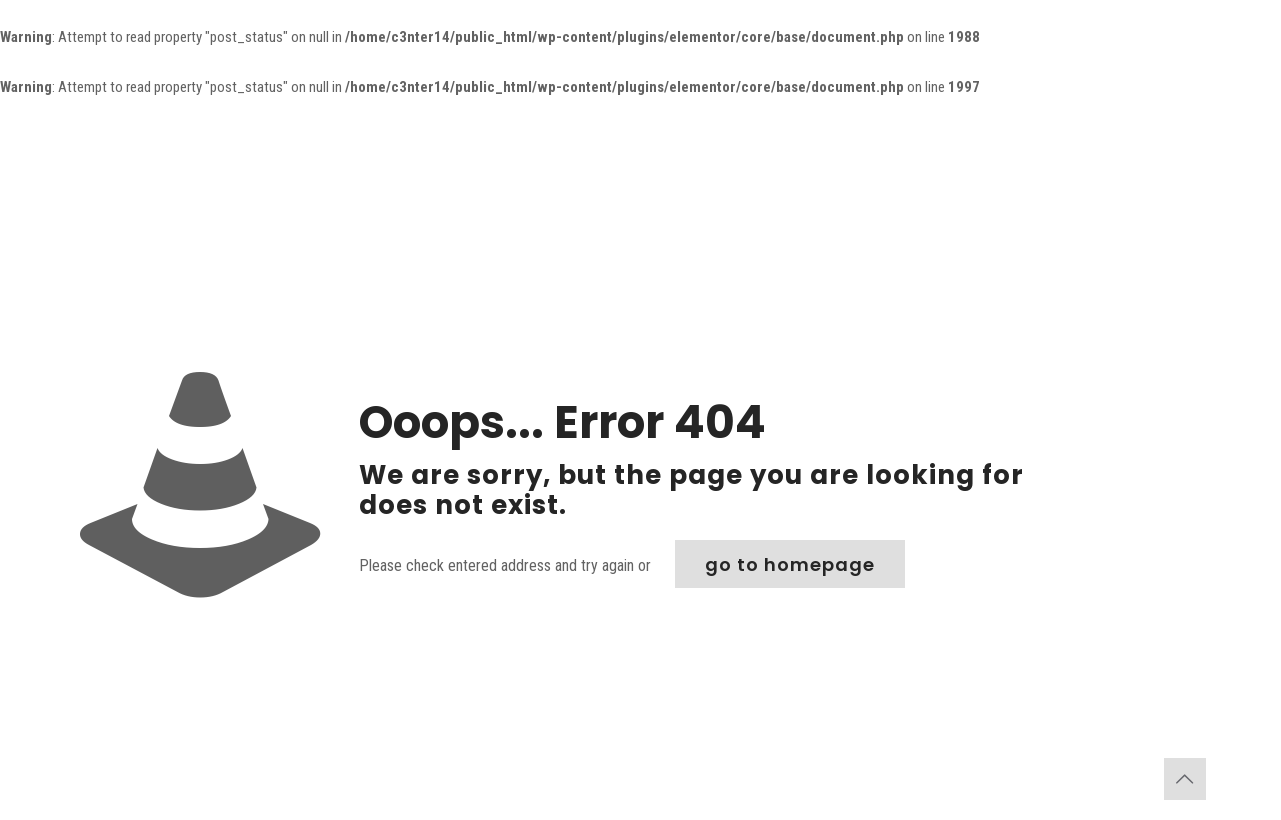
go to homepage (790, 564)
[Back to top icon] (1185, 779)
